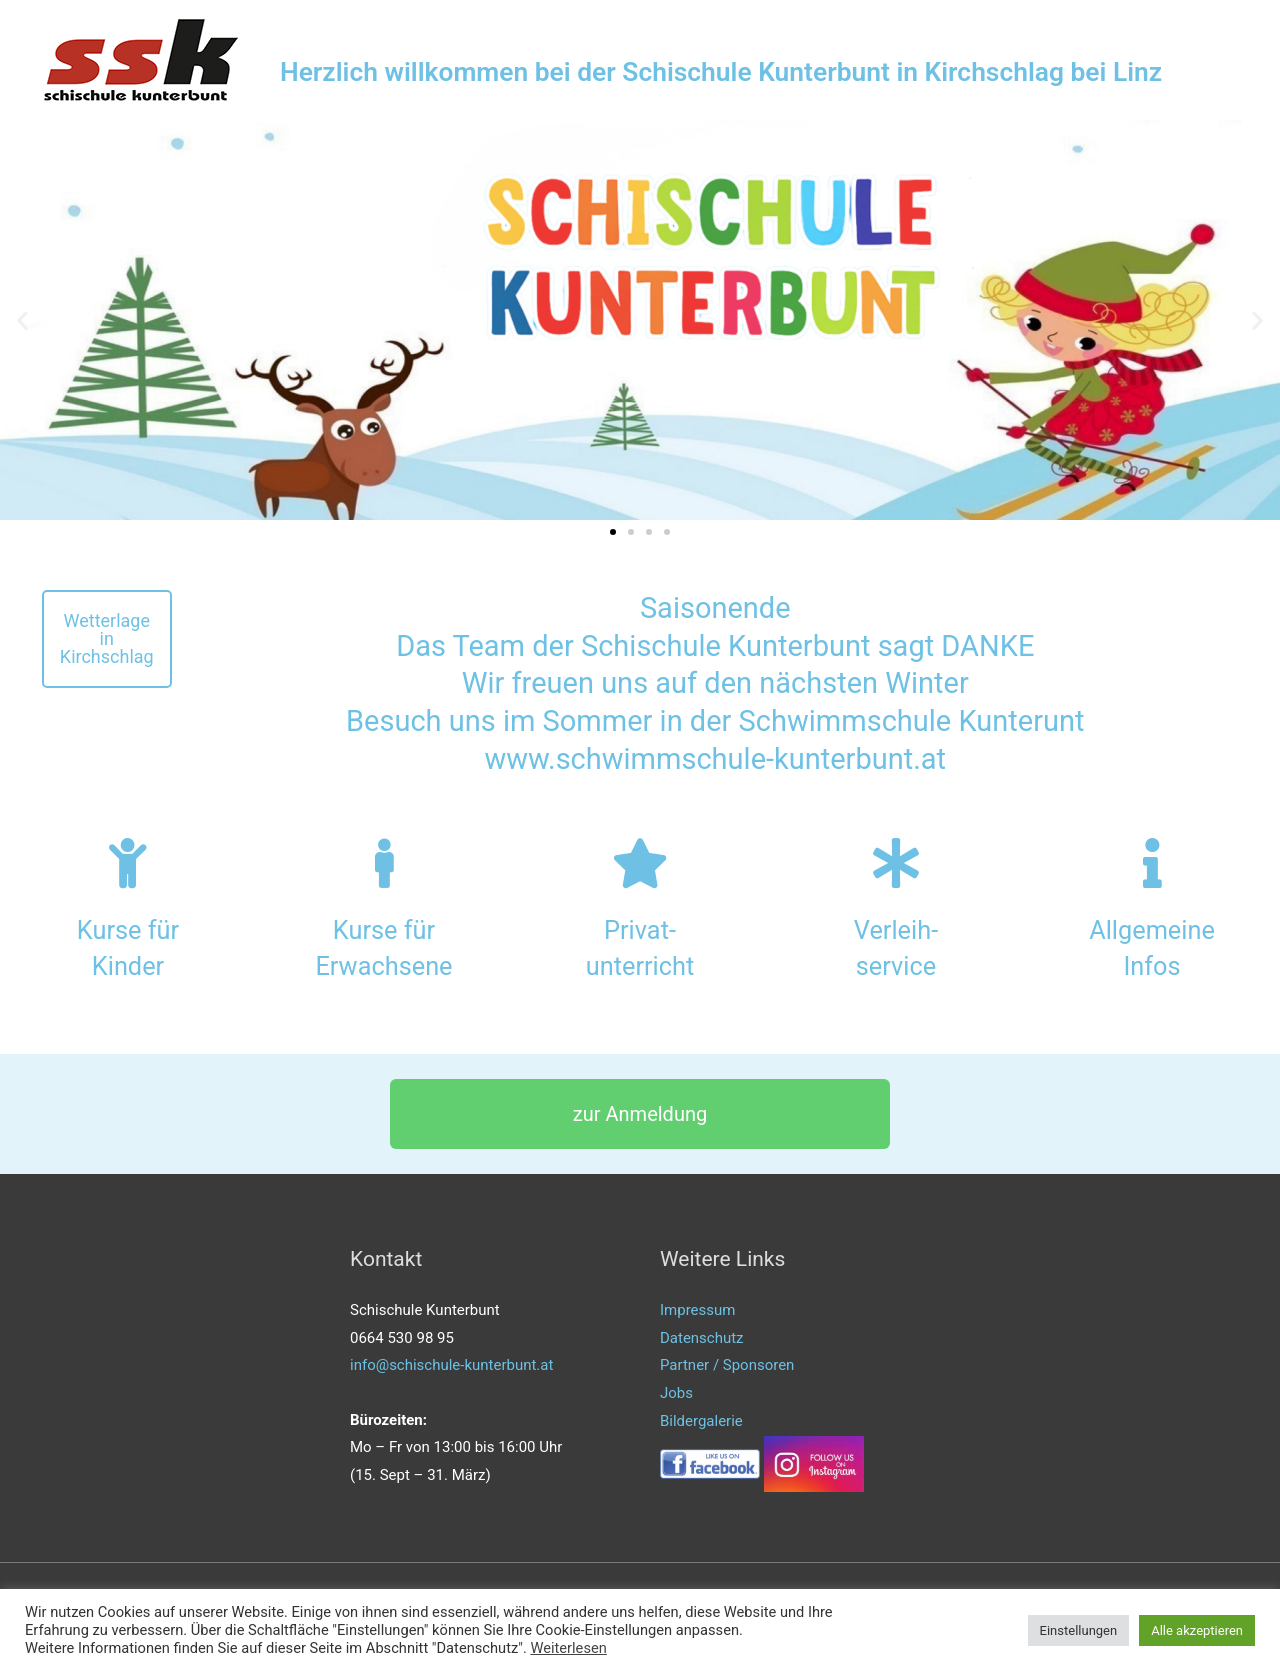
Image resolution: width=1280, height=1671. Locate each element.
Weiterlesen (568, 1648)
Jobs (676, 1393)
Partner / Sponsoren (727, 1365)
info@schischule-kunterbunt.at (452, 1365)
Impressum (697, 1310)
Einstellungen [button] (1079, 1630)
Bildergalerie (701, 1421)
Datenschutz (702, 1338)
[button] (613, 532)
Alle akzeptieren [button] (1197, 1630)
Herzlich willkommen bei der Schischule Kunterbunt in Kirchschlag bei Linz (731, 72)
